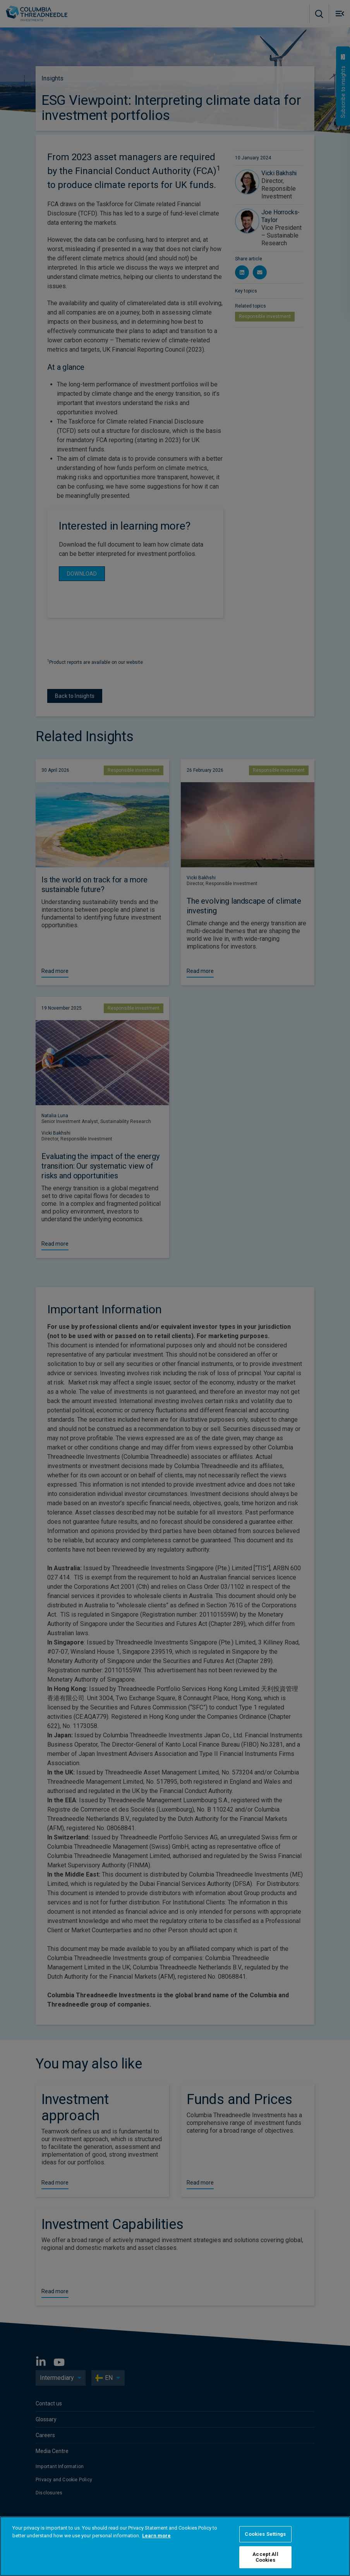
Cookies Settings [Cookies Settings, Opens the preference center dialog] (265, 2534)
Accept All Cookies (265, 2557)
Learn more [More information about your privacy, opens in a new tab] (156, 2535)
